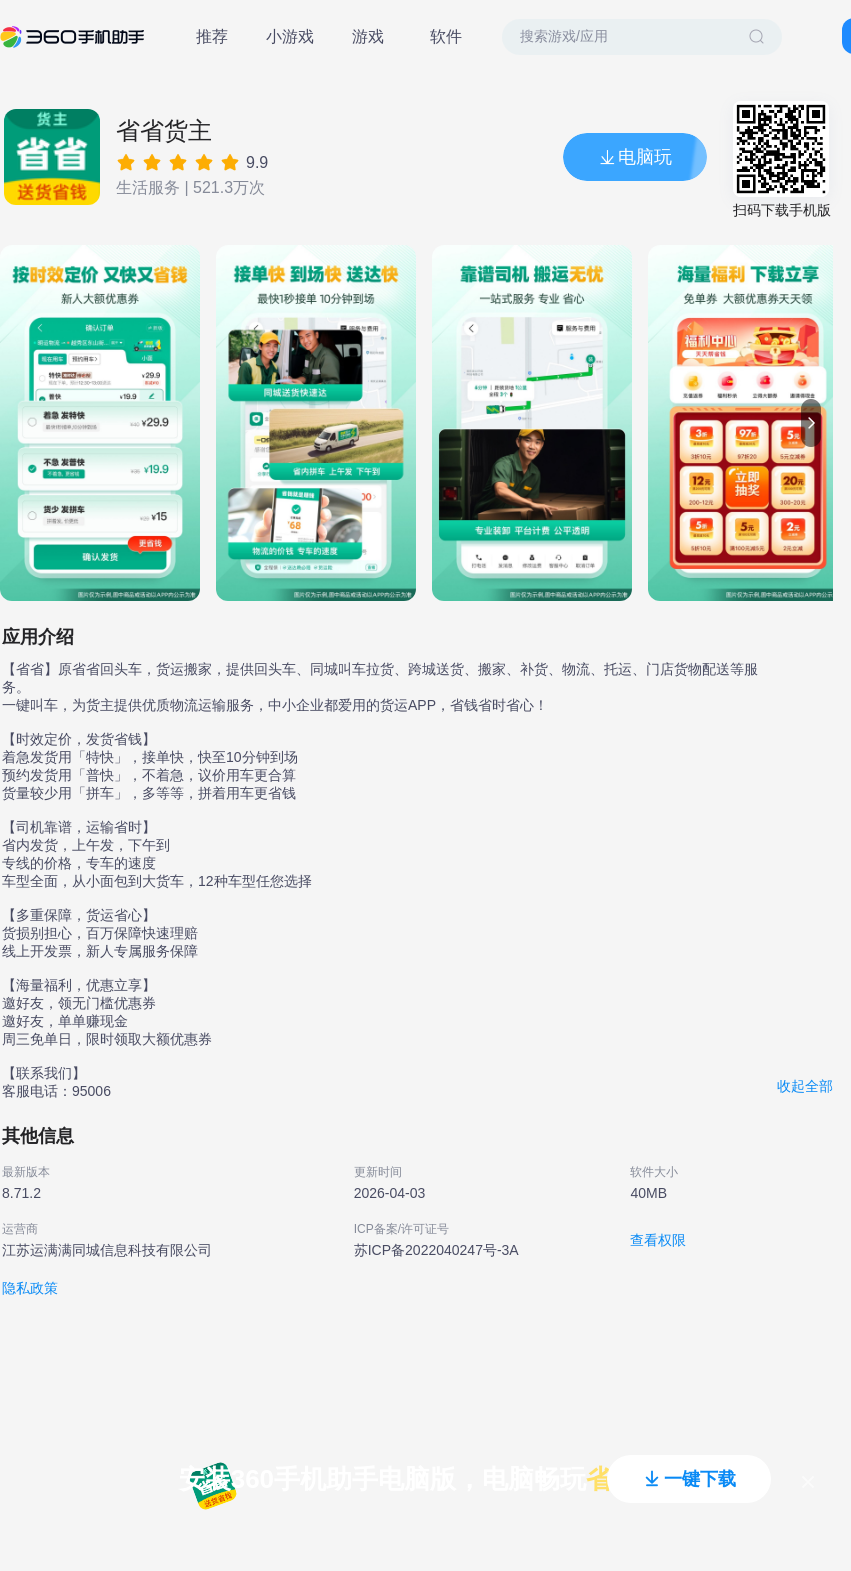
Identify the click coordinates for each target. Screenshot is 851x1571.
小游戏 (290, 36)
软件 (446, 36)
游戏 (368, 36)
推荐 (212, 36)
